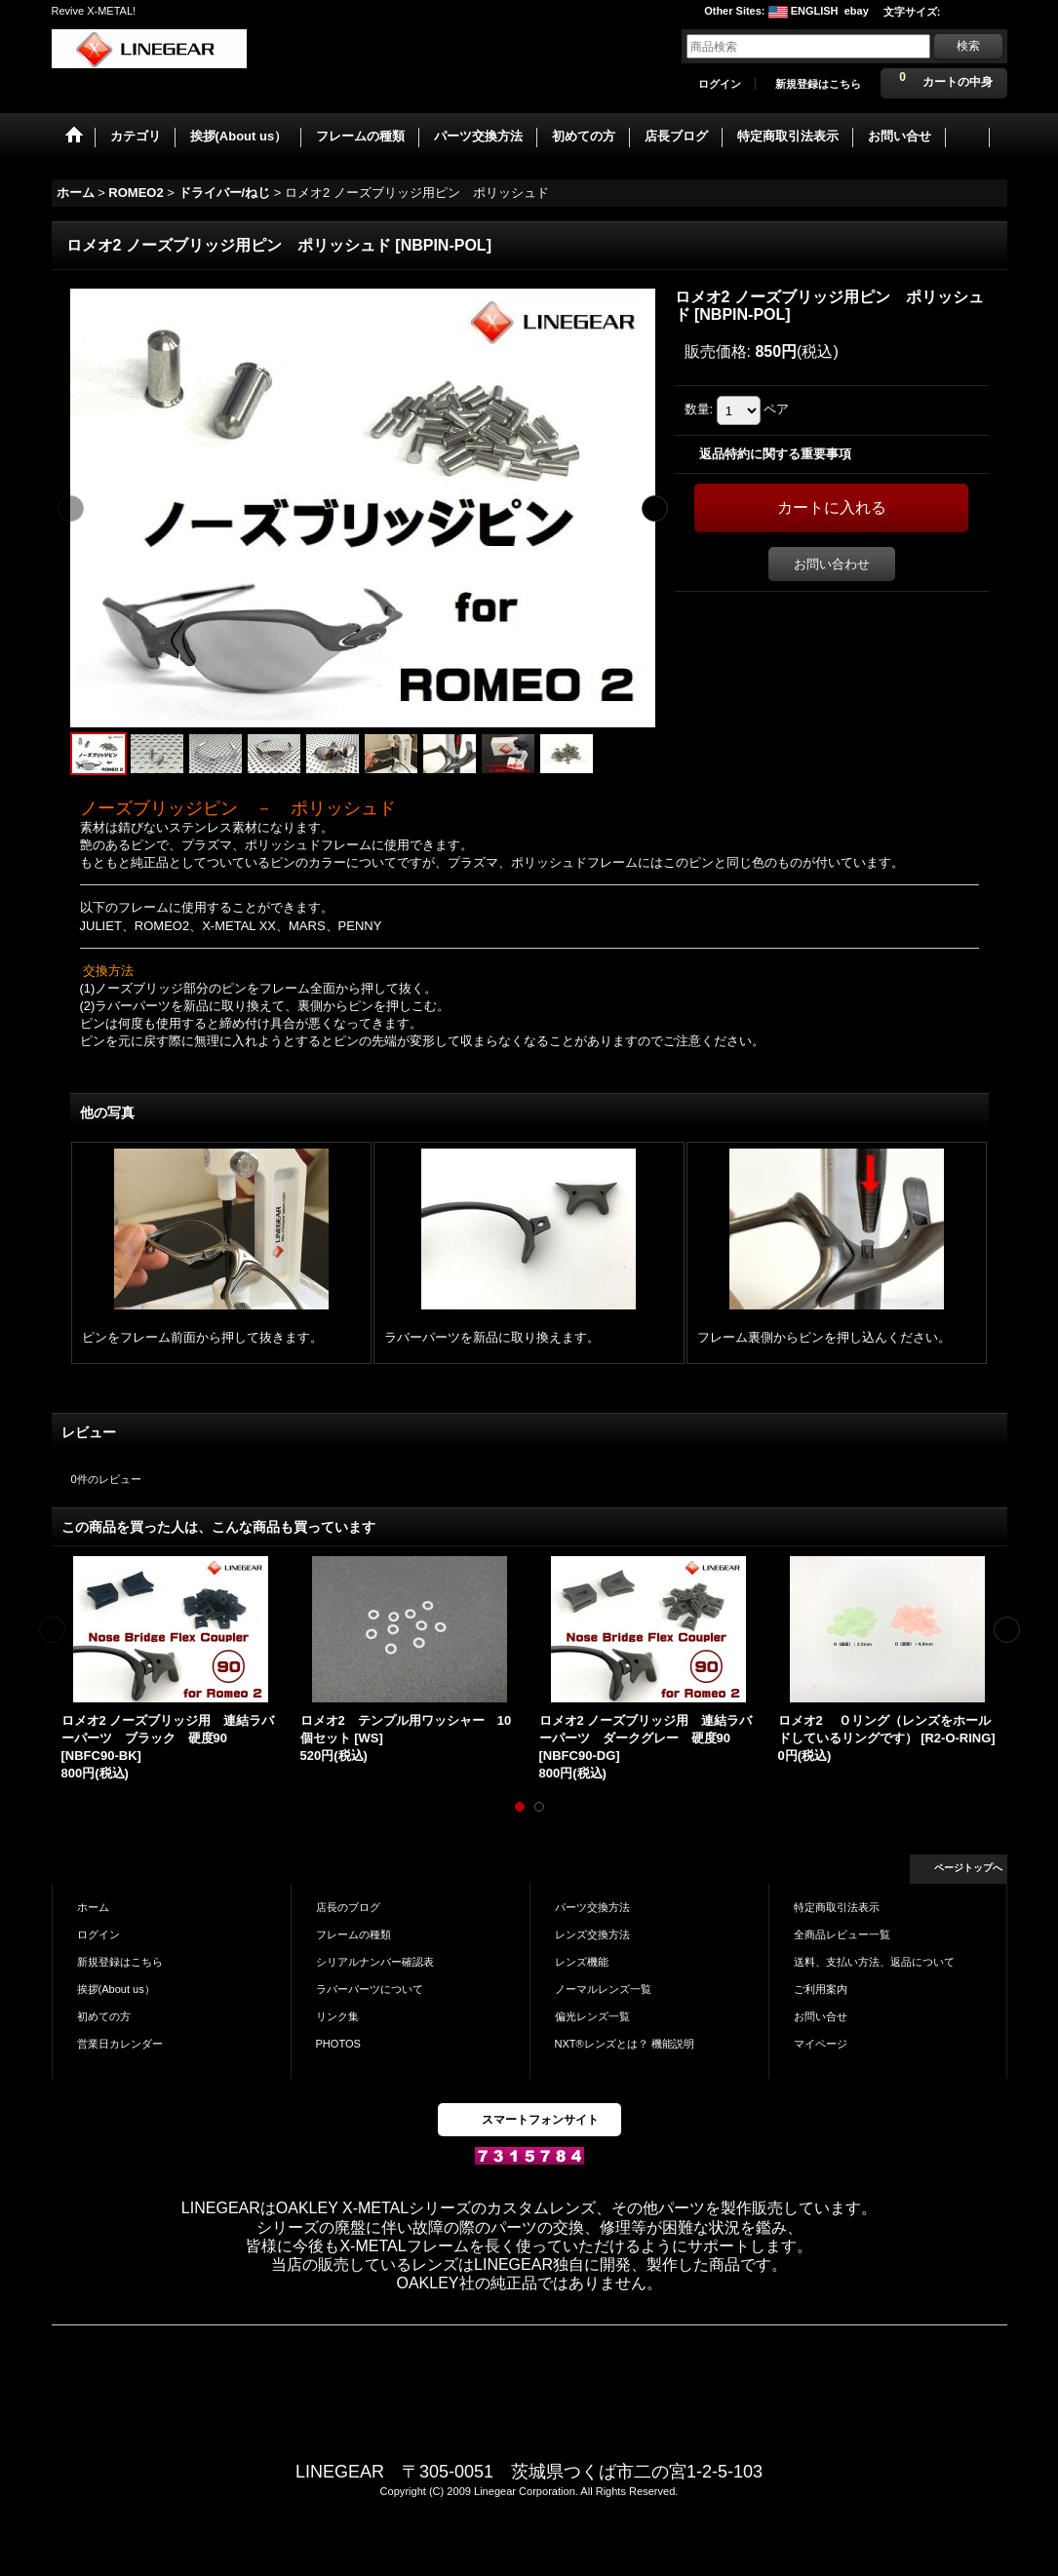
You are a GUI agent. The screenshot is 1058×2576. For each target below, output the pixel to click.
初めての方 (104, 2016)
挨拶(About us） (116, 1989)
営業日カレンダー (120, 2043)
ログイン (719, 84)
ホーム (93, 1907)
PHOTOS (338, 2043)
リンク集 (337, 2016)
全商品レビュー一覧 (842, 1934)
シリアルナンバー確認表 (375, 1962)
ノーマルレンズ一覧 (603, 1989)
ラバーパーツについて (369, 1989)
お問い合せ (820, 2016)
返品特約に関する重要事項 (775, 454)
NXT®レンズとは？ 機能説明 (624, 2043)
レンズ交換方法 (592, 1934)
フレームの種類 (353, 1934)
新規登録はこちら (818, 84)
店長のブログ (348, 1907)
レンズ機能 (581, 1962)
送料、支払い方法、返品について (874, 1962)
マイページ (820, 2043)
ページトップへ (968, 1867)
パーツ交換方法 (592, 1907)
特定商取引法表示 (837, 1907)
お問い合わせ (832, 564)
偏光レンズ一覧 (592, 2016)
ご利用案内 (820, 1989)
